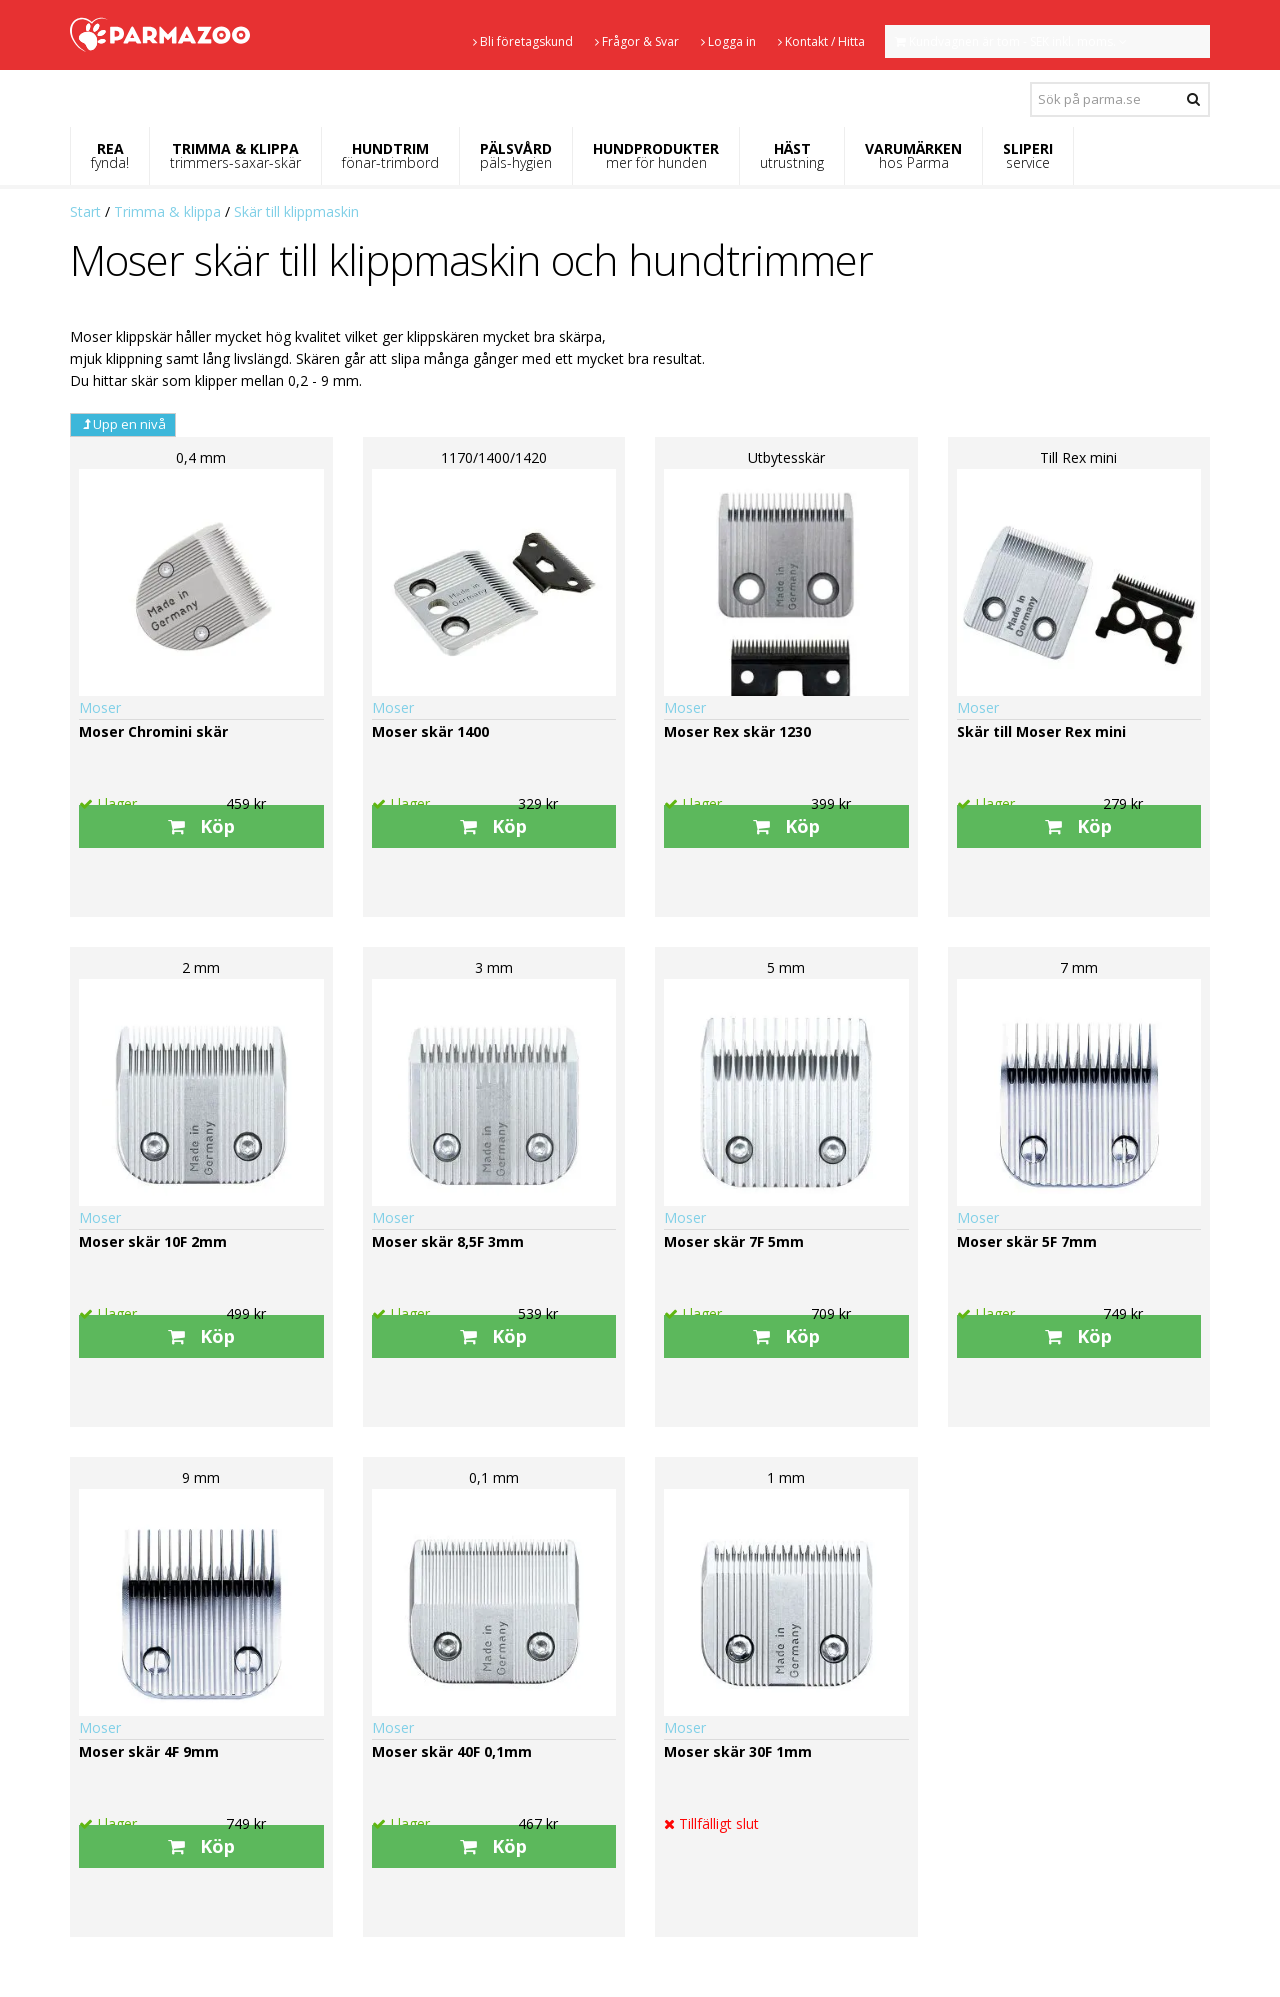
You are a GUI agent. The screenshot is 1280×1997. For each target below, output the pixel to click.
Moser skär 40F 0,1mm (452, 1751)
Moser (100, 707)
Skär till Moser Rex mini (1041, 731)
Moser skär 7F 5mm (734, 1241)
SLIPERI (1028, 155)
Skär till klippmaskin (296, 211)
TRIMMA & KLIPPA (235, 155)
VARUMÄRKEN (913, 155)
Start (85, 211)
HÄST (792, 155)
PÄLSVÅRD (516, 155)
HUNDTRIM (390, 155)
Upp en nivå (123, 424)
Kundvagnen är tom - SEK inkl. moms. (1011, 41)
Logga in (728, 41)
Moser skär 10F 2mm (153, 1241)
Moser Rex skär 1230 (737, 731)
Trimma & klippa (167, 211)
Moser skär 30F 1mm (738, 1751)
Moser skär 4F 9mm (149, 1751)
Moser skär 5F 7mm (1027, 1241)
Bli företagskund (523, 41)
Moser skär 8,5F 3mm (448, 1241)
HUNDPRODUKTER (656, 155)
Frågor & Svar (637, 41)
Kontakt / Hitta (821, 41)
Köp (201, 826)
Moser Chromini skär (153, 731)
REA (110, 155)
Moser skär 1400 (430, 731)
